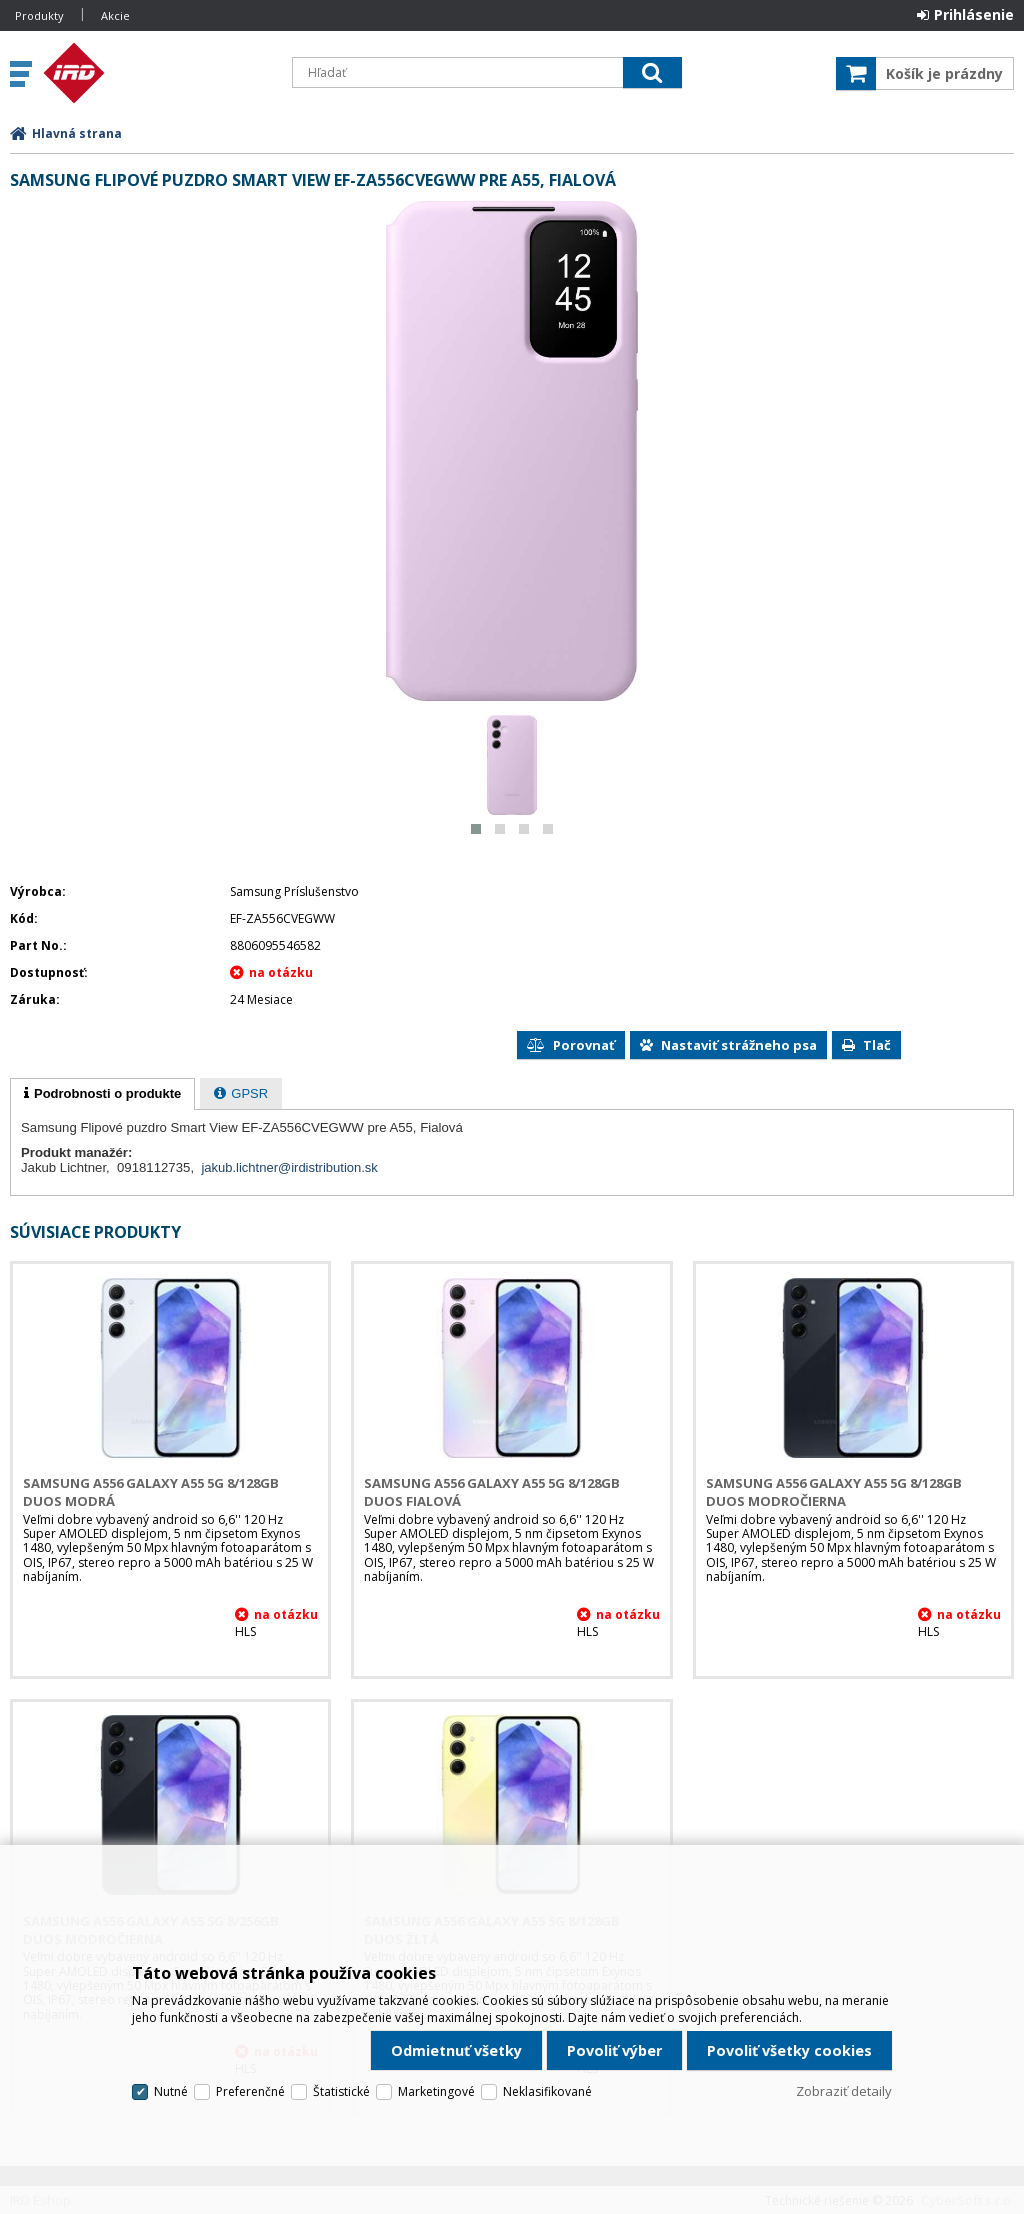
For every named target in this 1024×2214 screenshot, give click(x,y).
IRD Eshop (157, 73)
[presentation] (102, 1094)
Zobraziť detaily (844, 2091)
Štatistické (341, 2091)
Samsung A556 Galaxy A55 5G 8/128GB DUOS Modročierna (834, 1492)
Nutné (171, 2091)
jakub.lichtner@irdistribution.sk (289, 1167)
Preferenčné (250, 2091)
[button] (476, 829)
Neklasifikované (547, 2091)
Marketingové (436, 2091)
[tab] (102, 1094)
